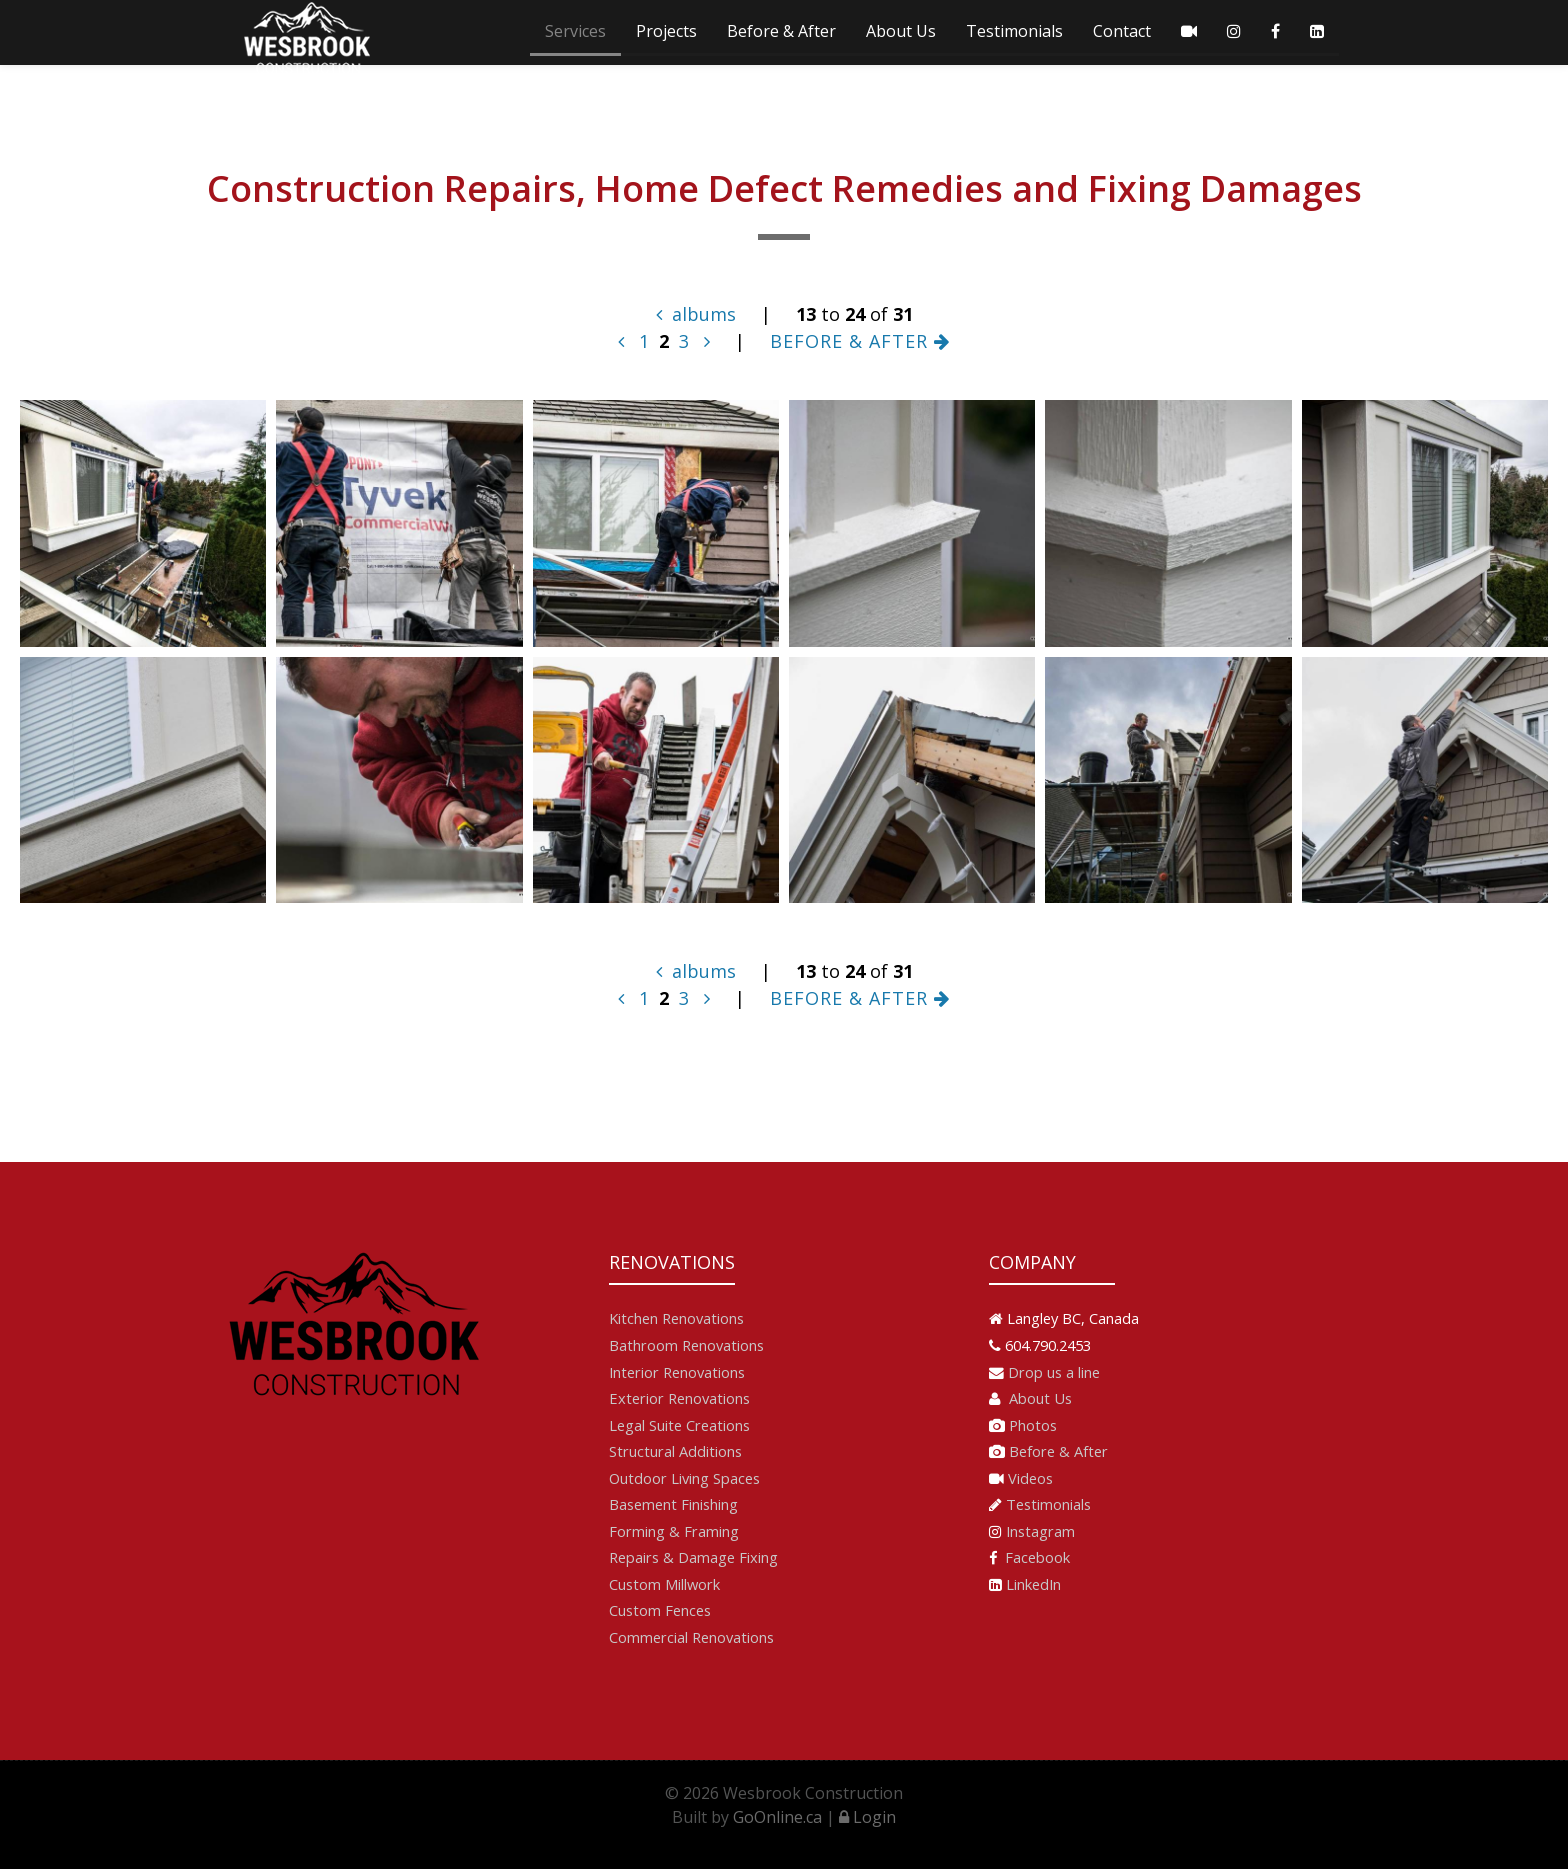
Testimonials (1014, 31)
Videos (1030, 1478)
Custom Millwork (664, 1584)
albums (696, 314)
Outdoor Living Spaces (684, 1478)
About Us (901, 31)
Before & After (781, 31)
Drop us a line (1054, 1372)
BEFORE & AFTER (860, 341)
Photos (1033, 1425)
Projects (666, 31)
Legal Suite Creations (679, 1425)
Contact (1122, 31)
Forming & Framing (674, 1531)
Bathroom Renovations (686, 1345)
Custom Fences (660, 1610)
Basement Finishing (673, 1504)
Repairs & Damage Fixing (693, 1557)
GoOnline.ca (777, 1817)
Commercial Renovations (691, 1637)
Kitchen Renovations (676, 1318)
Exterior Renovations (679, 1398)
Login (867, 1817)
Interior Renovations (677, 1372)
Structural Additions (675, 1451)
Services (575, 31)
